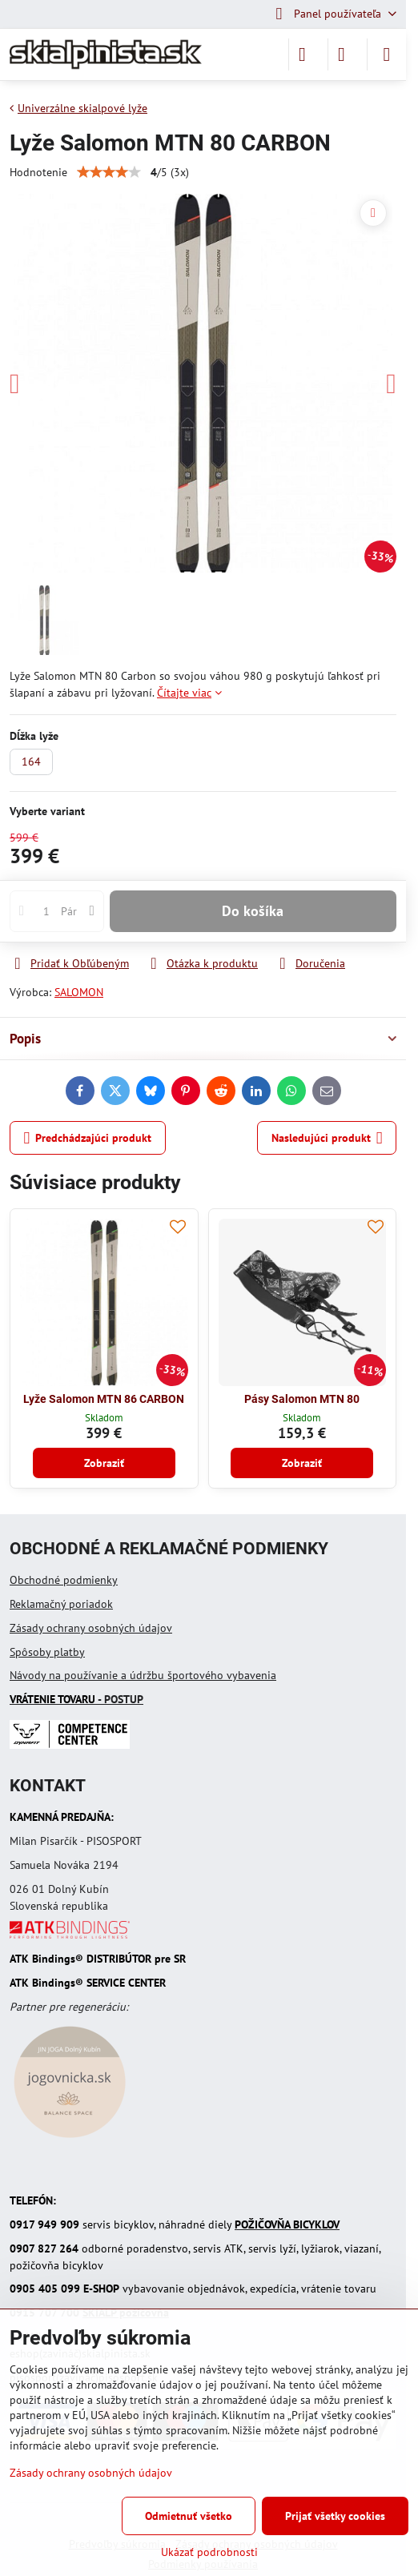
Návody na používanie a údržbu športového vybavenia (143, 1675)
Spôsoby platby (47, 1652)
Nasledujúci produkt (327, 1138)
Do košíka (252, 911)
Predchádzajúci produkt (88, 1138)
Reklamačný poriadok (61, 1604)
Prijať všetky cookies (335, 2516)
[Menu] (387, 54)
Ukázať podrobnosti (209, 2552)
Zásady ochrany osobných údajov (91, 1628)
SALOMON (78, 992)
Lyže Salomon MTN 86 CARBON (103, 1398)
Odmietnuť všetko (188, 2516)
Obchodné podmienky (64, 1580)
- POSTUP (76, 1699)
